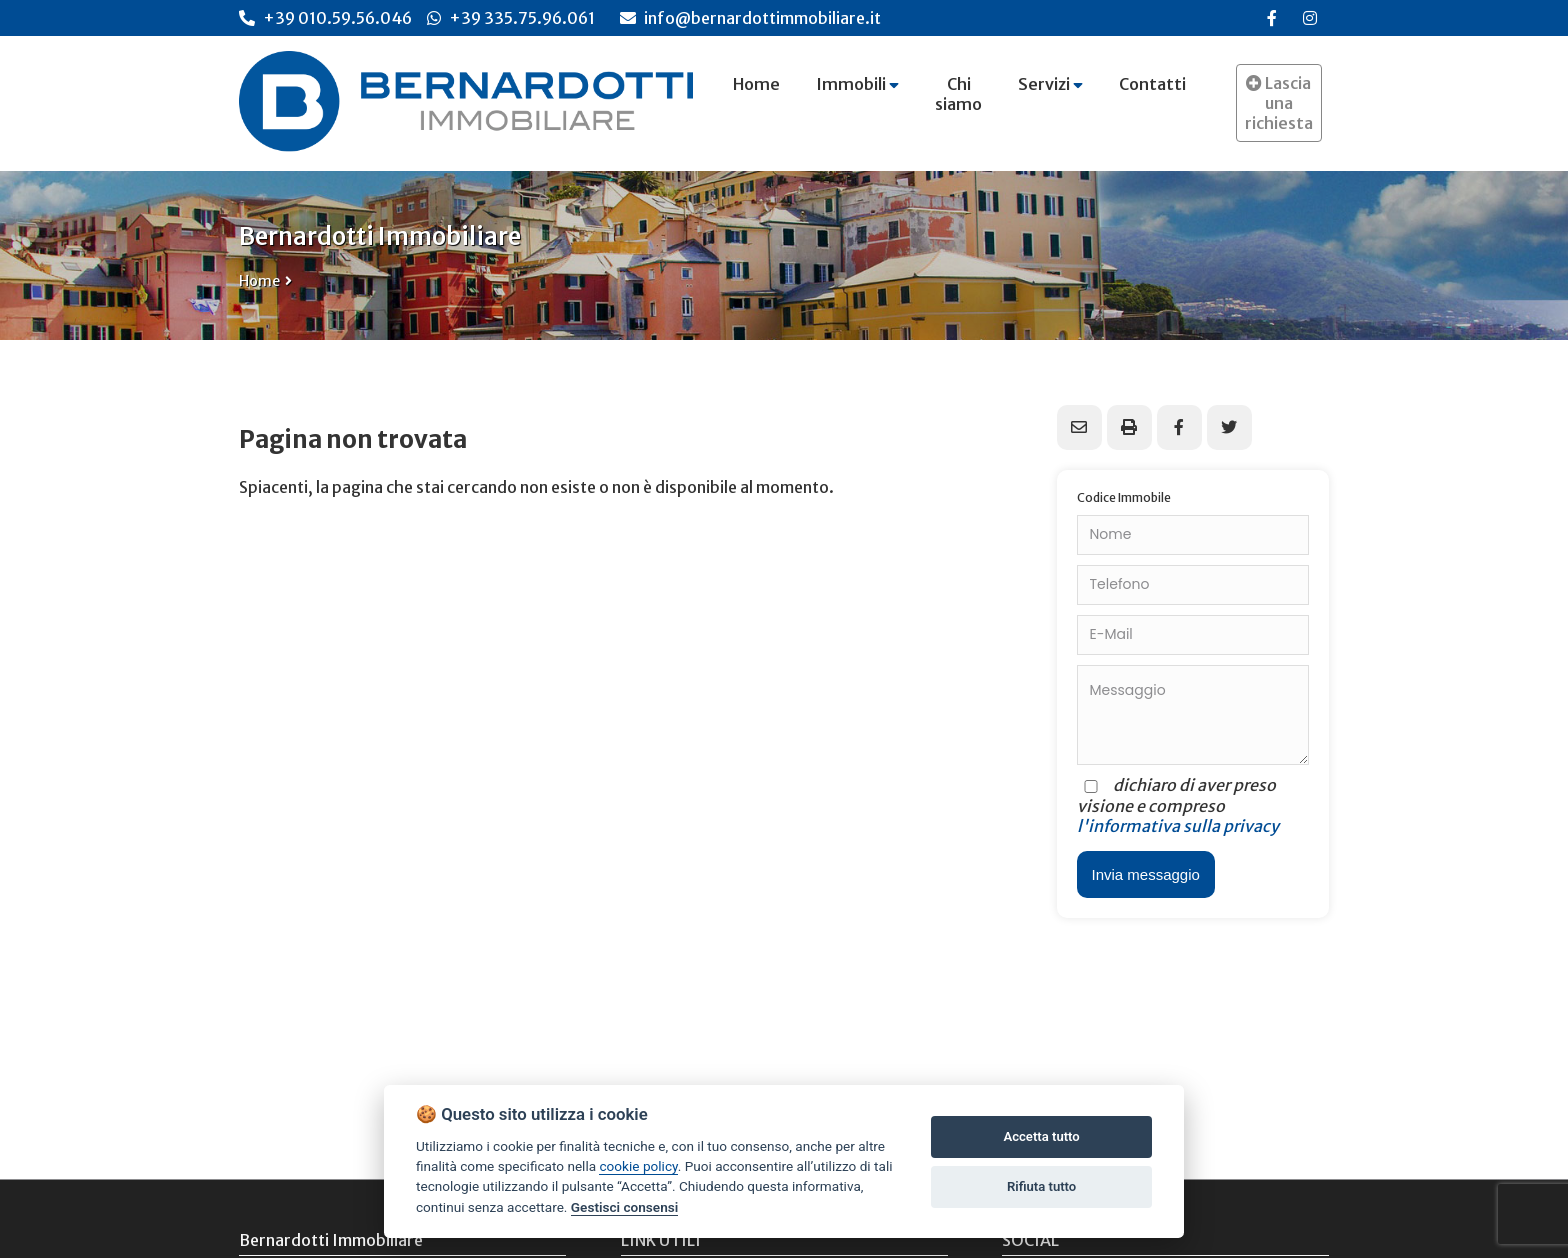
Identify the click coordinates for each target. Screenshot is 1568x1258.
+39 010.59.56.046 (337, 18)
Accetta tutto (1041, 1136)
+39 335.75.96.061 (522, 18)
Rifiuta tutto (1041, 1186)
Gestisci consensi (624, 1207)
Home (259, 281)
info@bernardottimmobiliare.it (750, 18)
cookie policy (638, 1166)
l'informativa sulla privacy (1178, 826)
